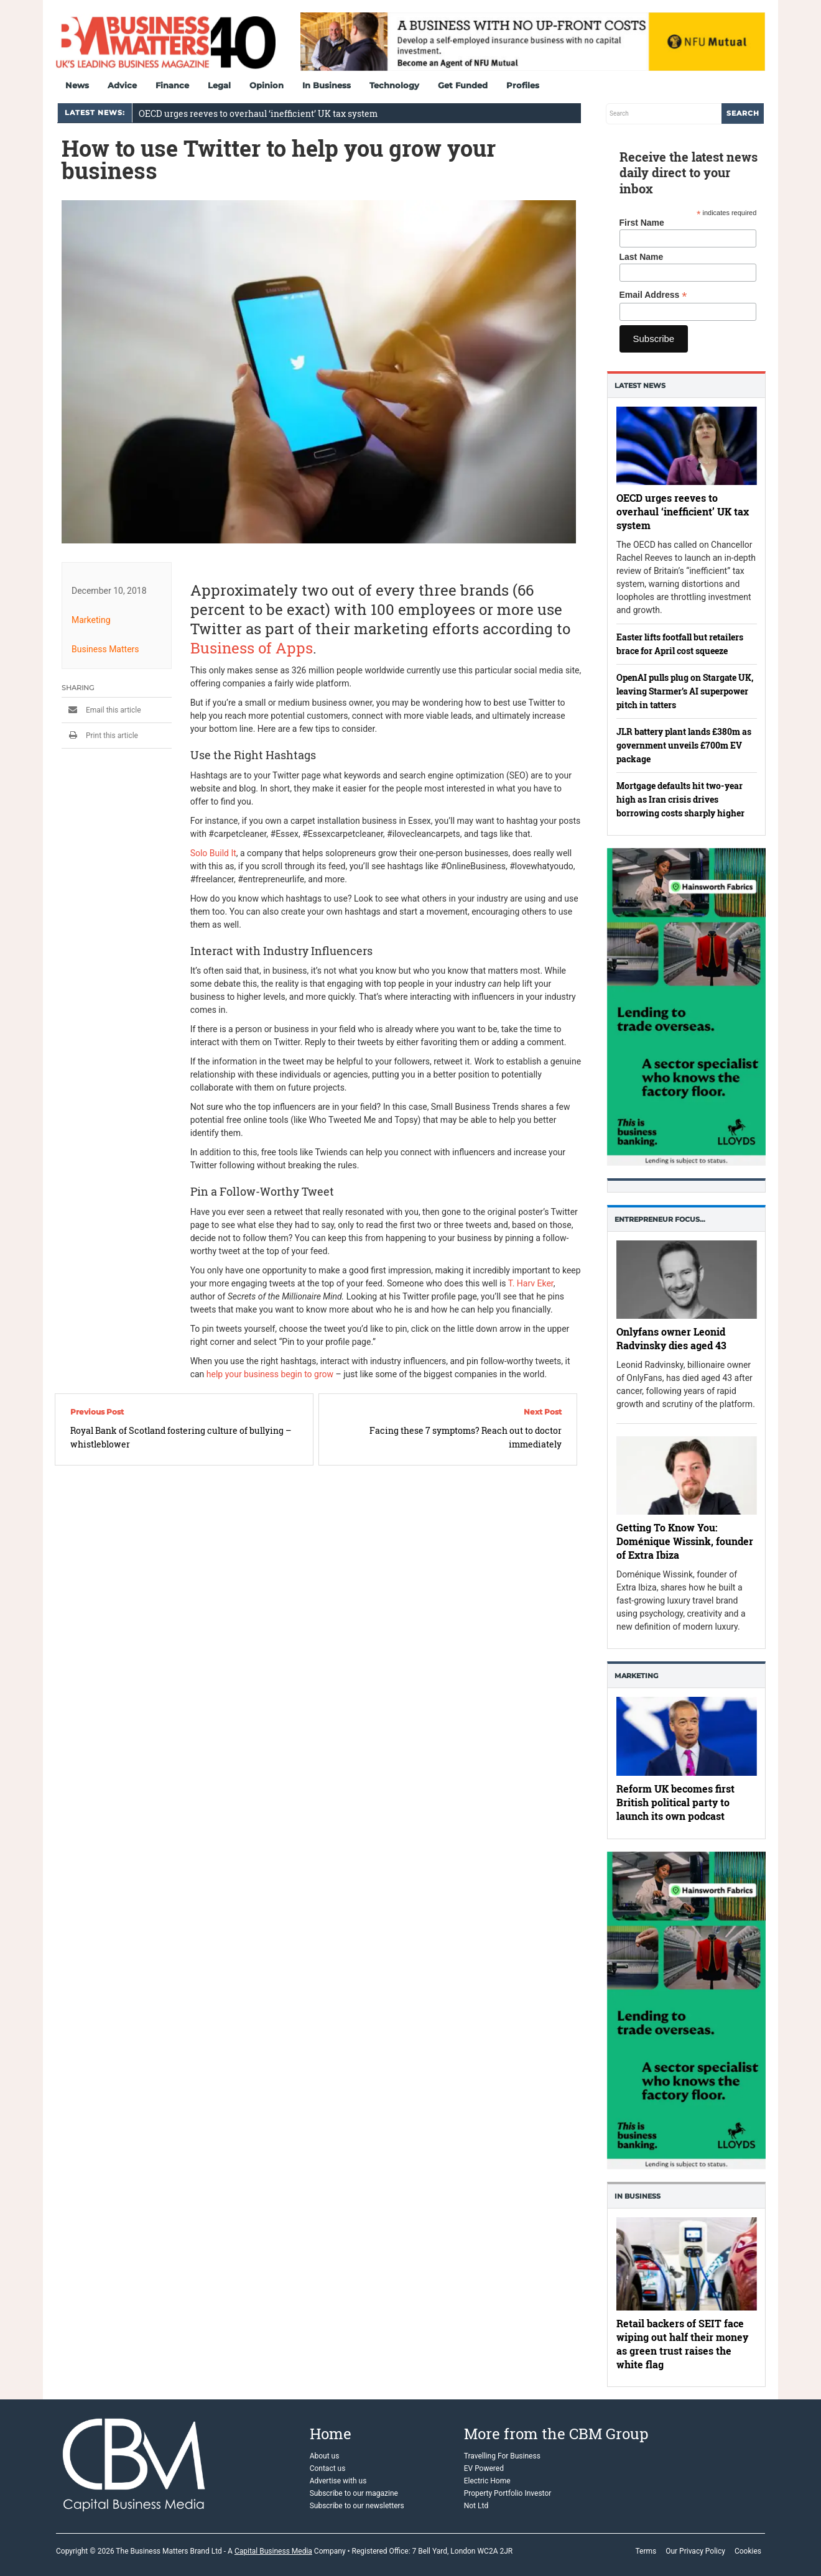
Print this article (100, 735)
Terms (645, 2551)
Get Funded (463, 85)
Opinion (266, 85)
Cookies (748, 2551)
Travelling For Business (502, 2456)
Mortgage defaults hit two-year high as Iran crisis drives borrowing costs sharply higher (680, 799)
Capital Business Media (273, 2551)
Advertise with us (338, 2481)
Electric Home (487, 2481)
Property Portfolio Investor (508, 2493)
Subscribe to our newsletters (357, 2505)
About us (325, 2456)
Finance (172, 85)
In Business (326, 85)
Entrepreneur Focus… (660, 1219)
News (77, 85)
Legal (219, 85)
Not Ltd (476, 2505)
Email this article (101, 710)
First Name (641, 223)
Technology (394, 85)
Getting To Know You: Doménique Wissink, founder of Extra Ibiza (684, 1541)
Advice (122, 85)
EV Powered (484, 2468)
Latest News (640, 385)
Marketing (91, 620)
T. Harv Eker (531, 1283)
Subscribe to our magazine (354, 2493)
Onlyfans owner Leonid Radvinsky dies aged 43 (671, 1338)
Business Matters (105, 649)
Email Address (653, 295)
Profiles (522, 85)
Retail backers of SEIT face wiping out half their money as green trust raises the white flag (682, 2344)
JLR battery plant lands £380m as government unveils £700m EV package (683, 745)
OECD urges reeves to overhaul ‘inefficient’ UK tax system (258, 113)
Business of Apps (251, 648)
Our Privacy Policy (695, 2551)
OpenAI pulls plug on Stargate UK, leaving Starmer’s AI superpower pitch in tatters (684, 691)
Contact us (328, 2468)
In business (638, 2196)
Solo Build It (213, 853)
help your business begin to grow (269, 1374)
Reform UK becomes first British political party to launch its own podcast (675, 1803)
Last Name (641, 257)
